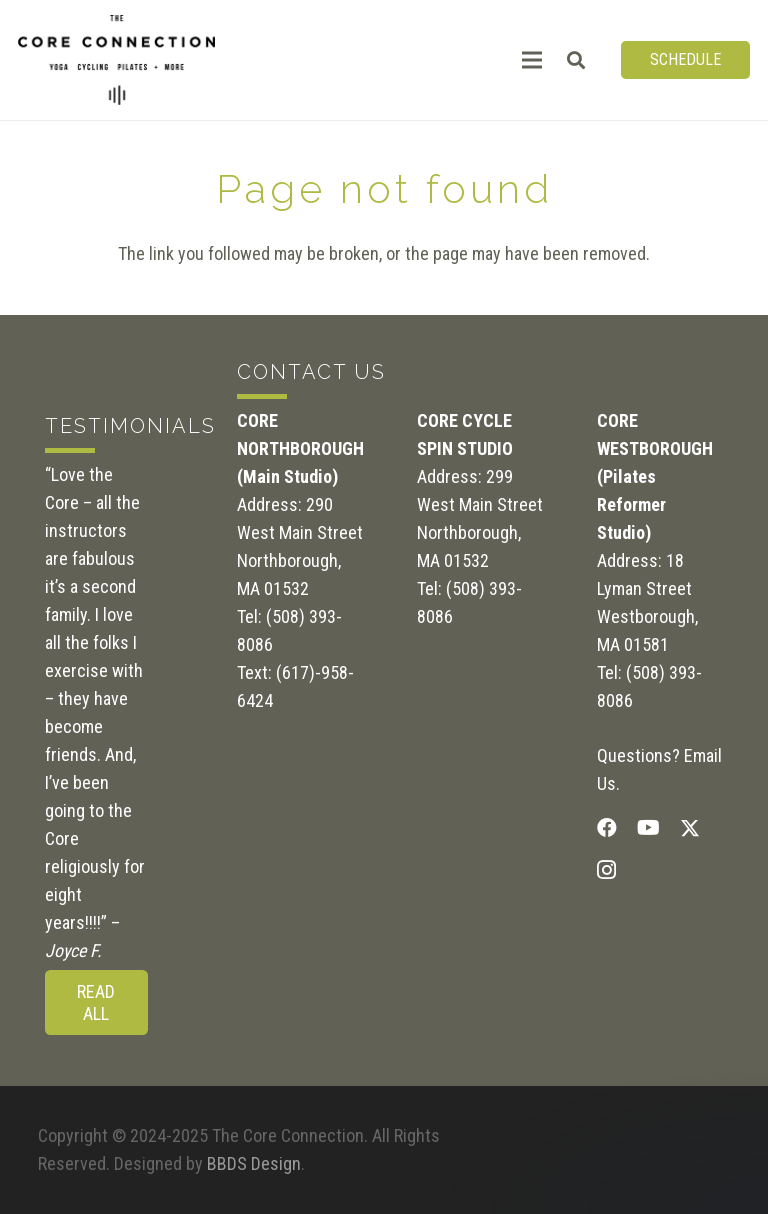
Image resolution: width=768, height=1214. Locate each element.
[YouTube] (648, 828)
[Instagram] (606, 870)
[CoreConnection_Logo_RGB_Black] (116, 60)
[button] (577, 60)
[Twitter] (690, 828)
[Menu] (532, 60)
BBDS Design (254, 1163)
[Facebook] (607, 828)
